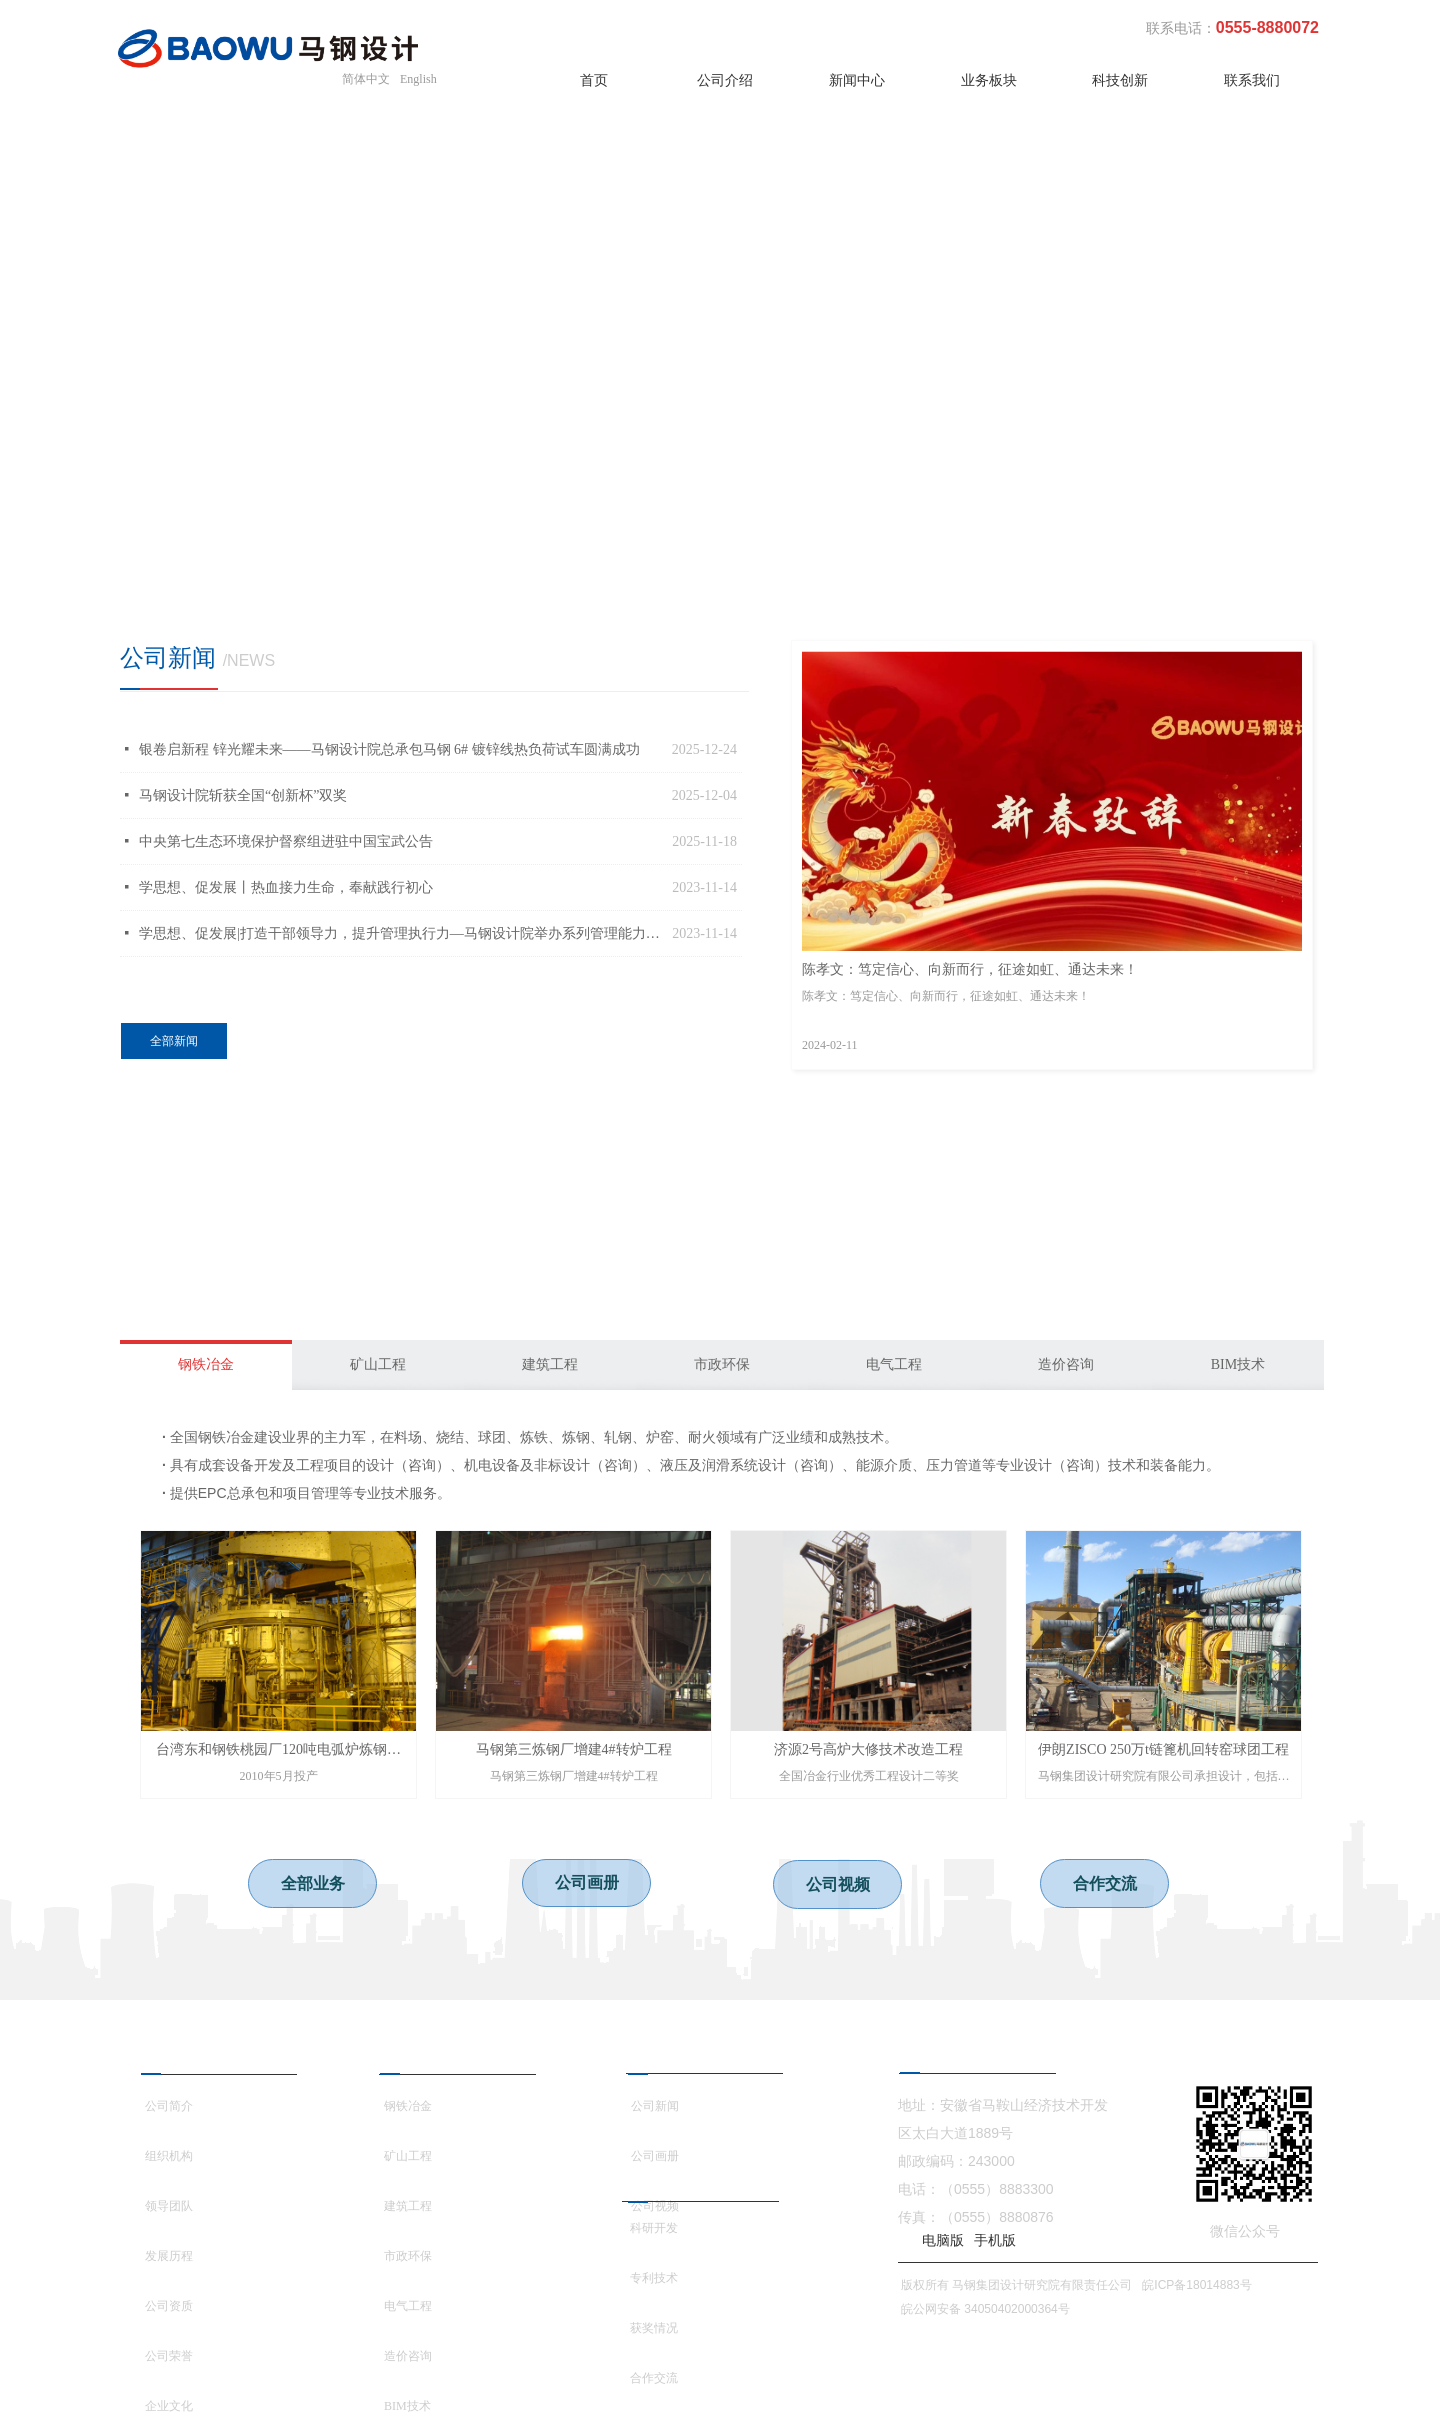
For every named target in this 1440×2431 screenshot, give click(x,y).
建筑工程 (550, 1364)
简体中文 (366, 79)
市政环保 (722, 1364)
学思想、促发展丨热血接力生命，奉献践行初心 (286, 887)
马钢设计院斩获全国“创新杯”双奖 (243, 795)
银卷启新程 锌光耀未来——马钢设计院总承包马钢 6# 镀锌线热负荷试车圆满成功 (389, 749)
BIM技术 (1238, 1364)
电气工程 (894, 1364)
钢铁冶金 (206, 1364)
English (418, 79)
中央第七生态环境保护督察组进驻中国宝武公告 (286, 841)
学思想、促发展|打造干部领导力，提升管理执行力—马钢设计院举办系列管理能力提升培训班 (400, 933)
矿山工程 (378, 1364)
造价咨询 (1066, 1364)
